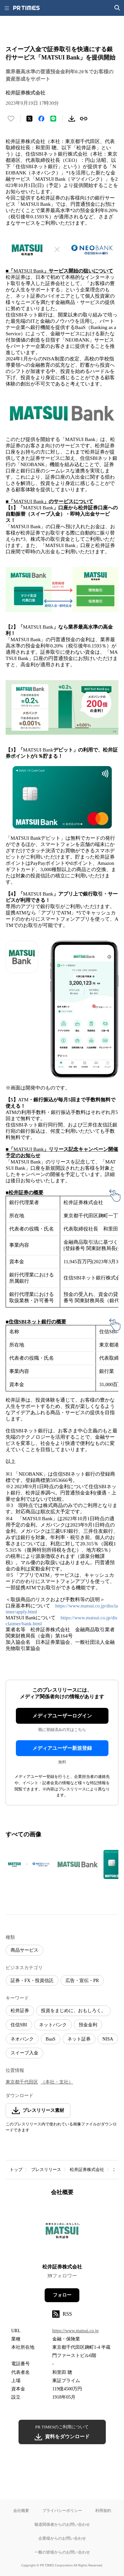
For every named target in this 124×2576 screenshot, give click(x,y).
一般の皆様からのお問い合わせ (62, 2552)
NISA (108, 2039)
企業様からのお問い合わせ (62, 2538)
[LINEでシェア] (53, 118)
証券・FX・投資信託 (32, 1980)
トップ (16, 2169)
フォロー (62, 2295)
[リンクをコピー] (83, 118)
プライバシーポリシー (62, 2510)
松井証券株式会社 (87, 2169)
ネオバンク (22, 2039)
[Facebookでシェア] (41, 118)
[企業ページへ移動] (62, 2232)
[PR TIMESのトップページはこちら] (26, 8)
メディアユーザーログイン (62, 1715)
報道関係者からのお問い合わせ (62, 2524)
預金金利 (88, 2024)
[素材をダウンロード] (71, 118)
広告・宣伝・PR (82, 1980)
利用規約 (103, 2510)
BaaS (51, 2039)
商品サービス (24, 1950)
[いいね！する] (11, 118)
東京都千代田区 (22, 2081)
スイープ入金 (24, 2052)
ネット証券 (79, 2039)
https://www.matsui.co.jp (75, 2330)
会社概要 (21, 2510)
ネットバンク (53, 2024)
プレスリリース (46, 2169)
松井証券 (20, 2010)
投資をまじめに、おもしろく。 (73, 2010)
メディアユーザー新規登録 (62, 1748)
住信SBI (19, 2024)
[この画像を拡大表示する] (29, 1864)
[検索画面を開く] (117, 8)
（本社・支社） (57, 2081)
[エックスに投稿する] (29, 118)
